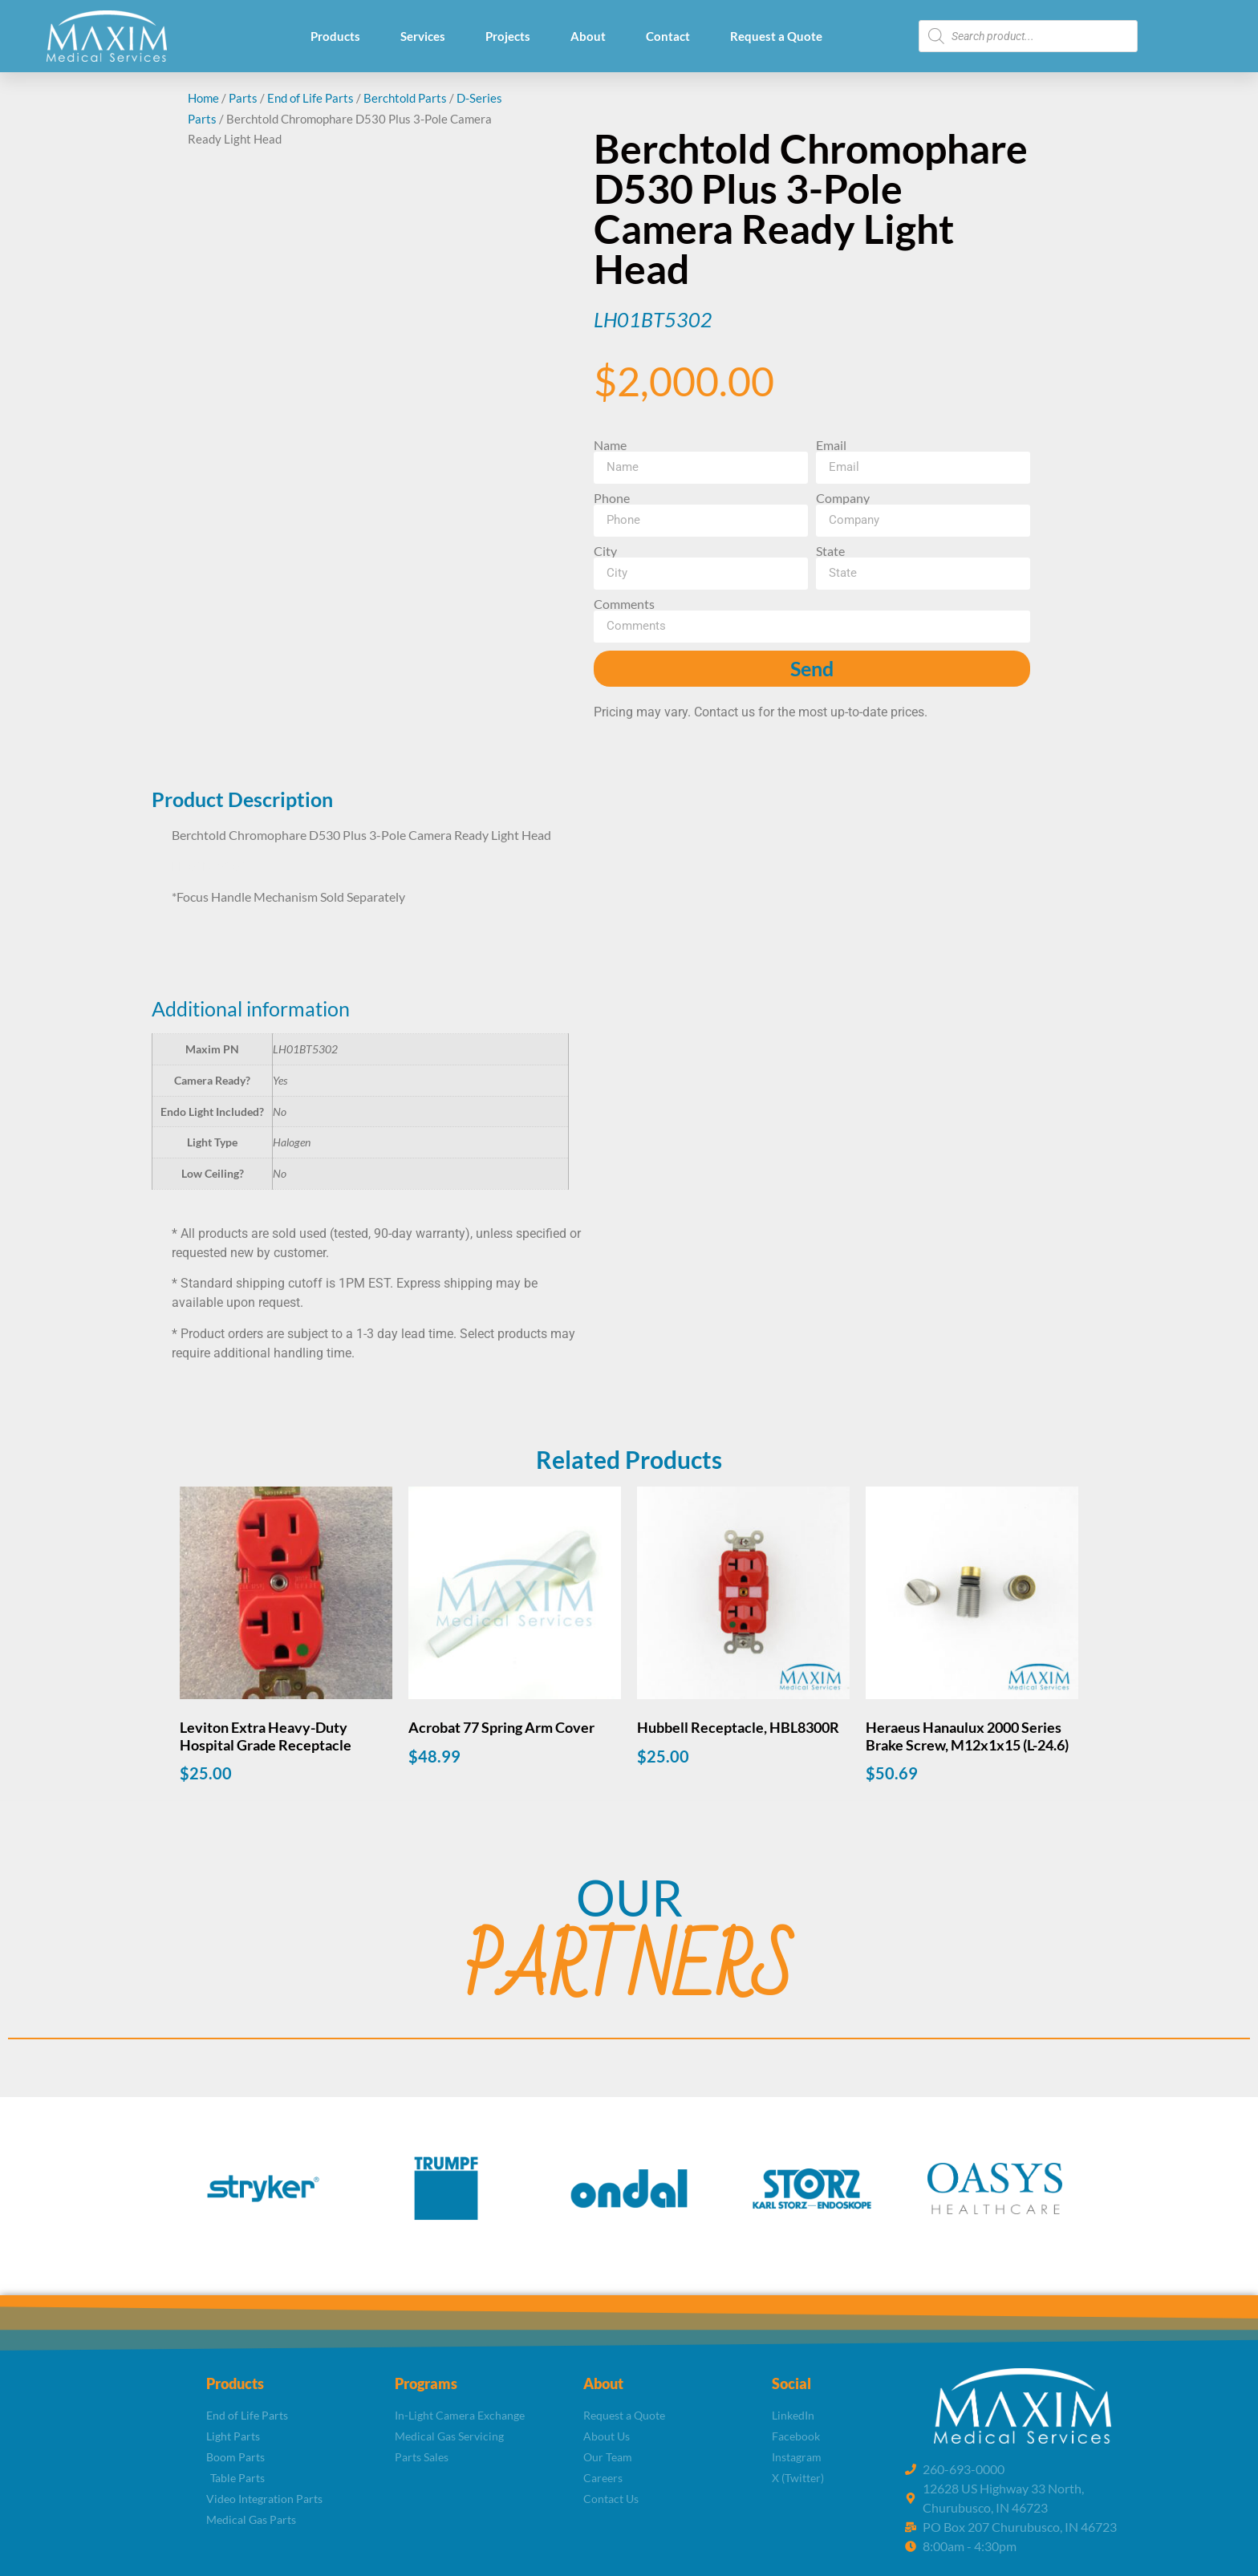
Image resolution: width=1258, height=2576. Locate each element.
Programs (426, 2383)
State (830, 551)
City (605, 551)
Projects (507, 36)
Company (843, 498)
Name (610, 445)
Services (422, 36)
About (588, 36)
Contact (668, 36)
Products (335, 36)
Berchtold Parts (405, 98)
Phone (612, 498)
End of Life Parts (310, 98)
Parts (243, 98)
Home (203, 98)
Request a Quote (776, 36)
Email (831, 445)
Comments (624, 604)
